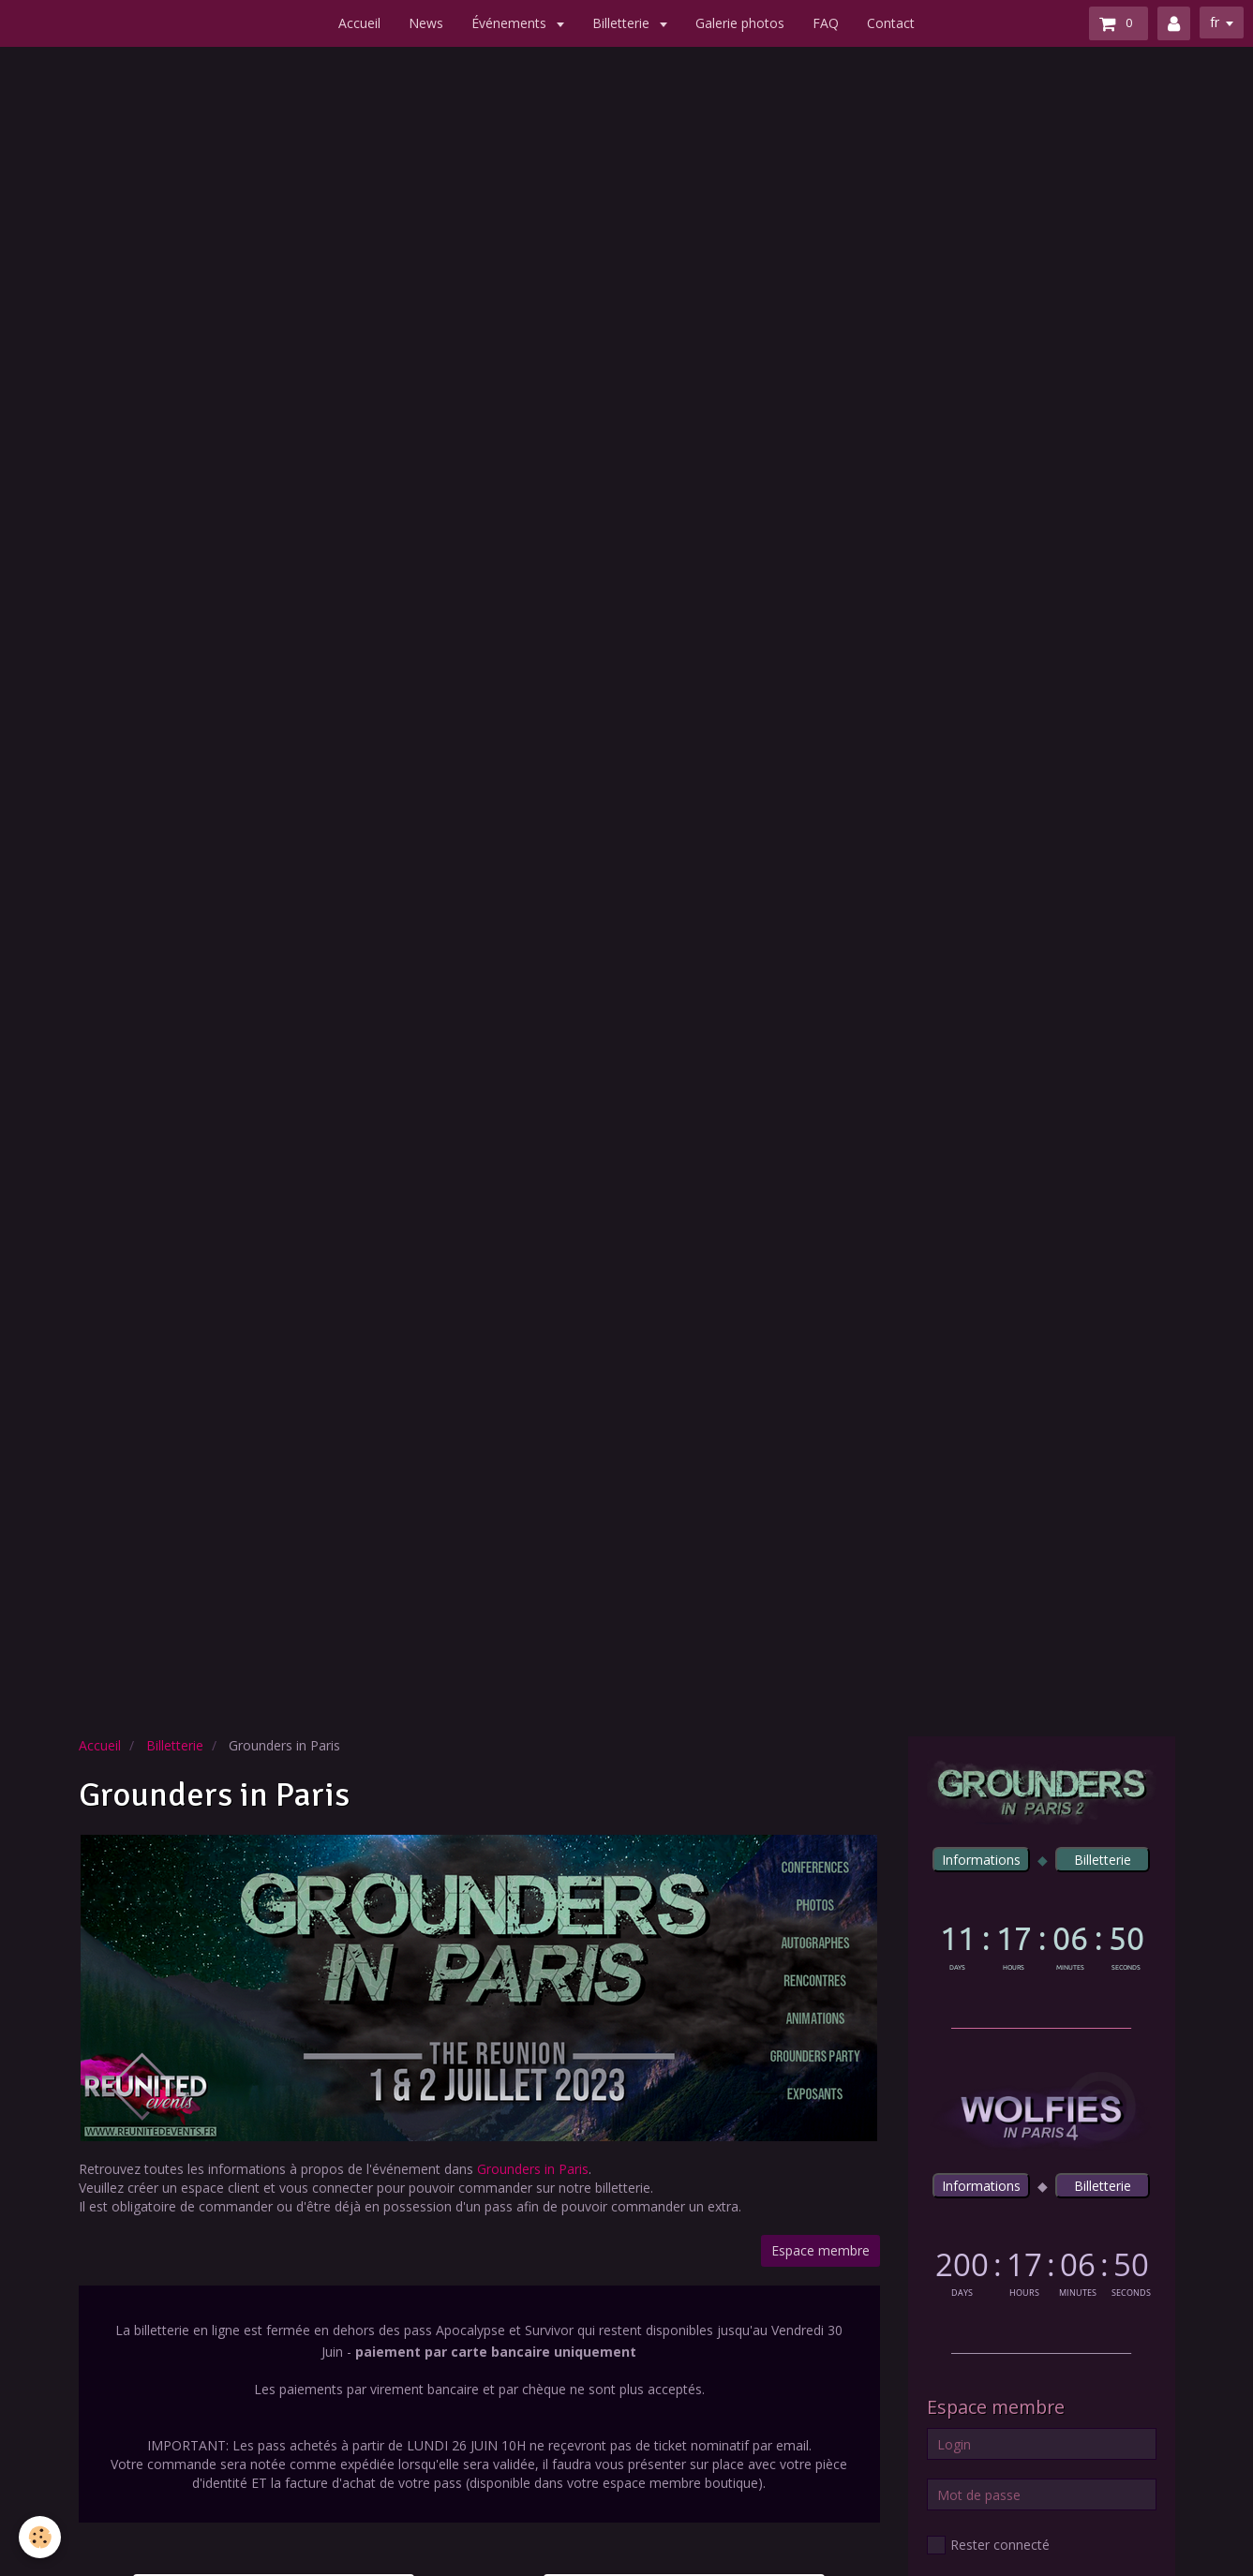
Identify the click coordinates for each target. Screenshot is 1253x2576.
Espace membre (820, 2250)
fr (1214, 22)
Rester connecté (988, 2545)
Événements (510, 23)
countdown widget (1041, 1944)
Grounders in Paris (533, 2169)
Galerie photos (739, 23)
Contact (891, 23)
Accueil (359, 23)
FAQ (826, 23)
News (426, 23)
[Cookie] (40, 2537)
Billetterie (622, 23)
